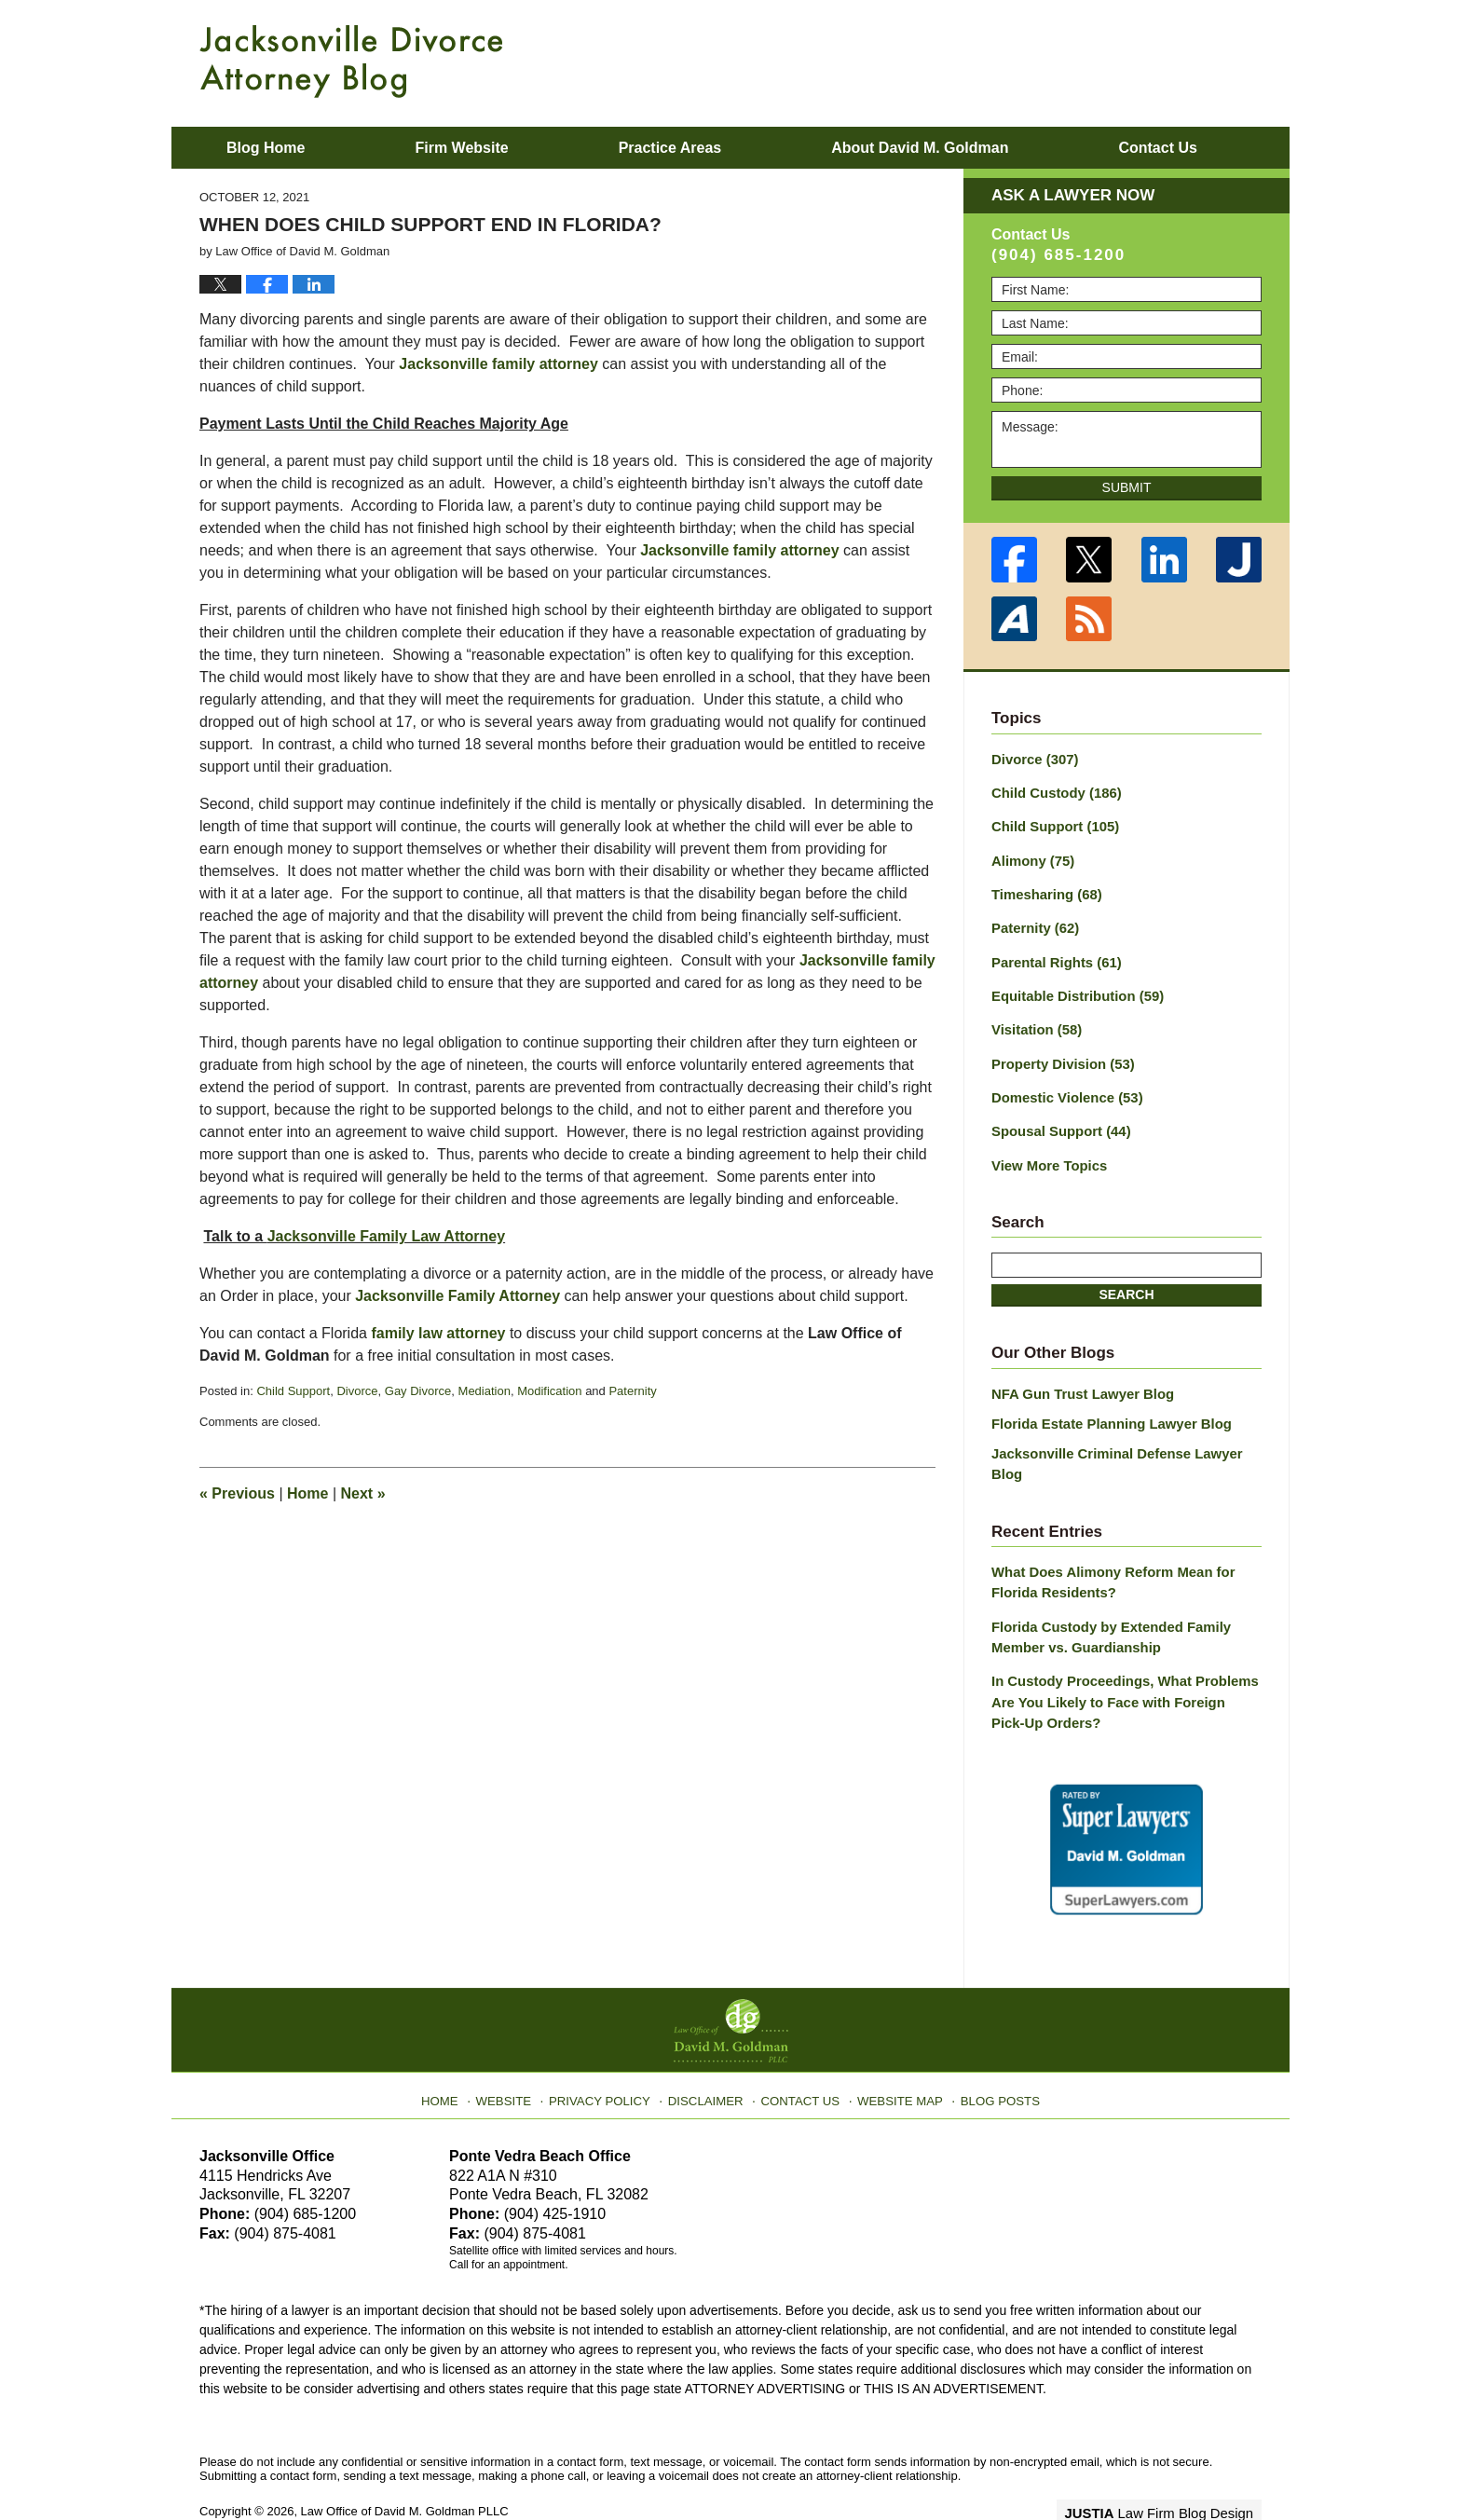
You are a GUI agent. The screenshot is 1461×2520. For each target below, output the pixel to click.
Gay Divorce (418, 1391)
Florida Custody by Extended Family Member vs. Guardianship (1104, 1593)
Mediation (484, 1391)
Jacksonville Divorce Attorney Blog (351, 61)
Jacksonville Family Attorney (457, 1296)
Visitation (1034, 1019)
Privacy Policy (610, 2045)
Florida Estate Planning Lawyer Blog (1104, 1405)
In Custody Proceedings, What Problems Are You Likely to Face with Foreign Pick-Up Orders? (1118, 1655)
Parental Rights (1052, 954)
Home (307, 1493)
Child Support (293, 1391)
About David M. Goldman (919, 148)
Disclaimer (709, 2045)
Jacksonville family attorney (498, 364)
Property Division (1058, 1052)
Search (1126, 1278)
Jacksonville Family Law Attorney (386, 1236)
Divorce (356, 1391)
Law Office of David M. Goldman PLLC (405, 2462)
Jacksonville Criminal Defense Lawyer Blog (1126, 1434)
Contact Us (800, 2045)
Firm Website (461, 148)
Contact (1157, 148)
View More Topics (1045, 1150)
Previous (237, 1493)
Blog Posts (989, 2045)
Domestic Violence (1062, 1084)
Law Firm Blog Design (1173, 2463)
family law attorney (438, 1333)
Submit (1127, 487)
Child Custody (1052, 791)
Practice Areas (670, 148)
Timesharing (1043, 889)
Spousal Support (1057, 1117)
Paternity (632, 1391)
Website (519, 2045)
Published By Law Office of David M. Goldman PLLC (1140, 61)
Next (363, 1493)
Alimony (1030, 856)
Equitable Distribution (1072, 986)
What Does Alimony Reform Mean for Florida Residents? (1106, 1541)
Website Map (893, 2045)
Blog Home (265, 148)
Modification (549, 1391)
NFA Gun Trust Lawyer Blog (1077, 1377)
